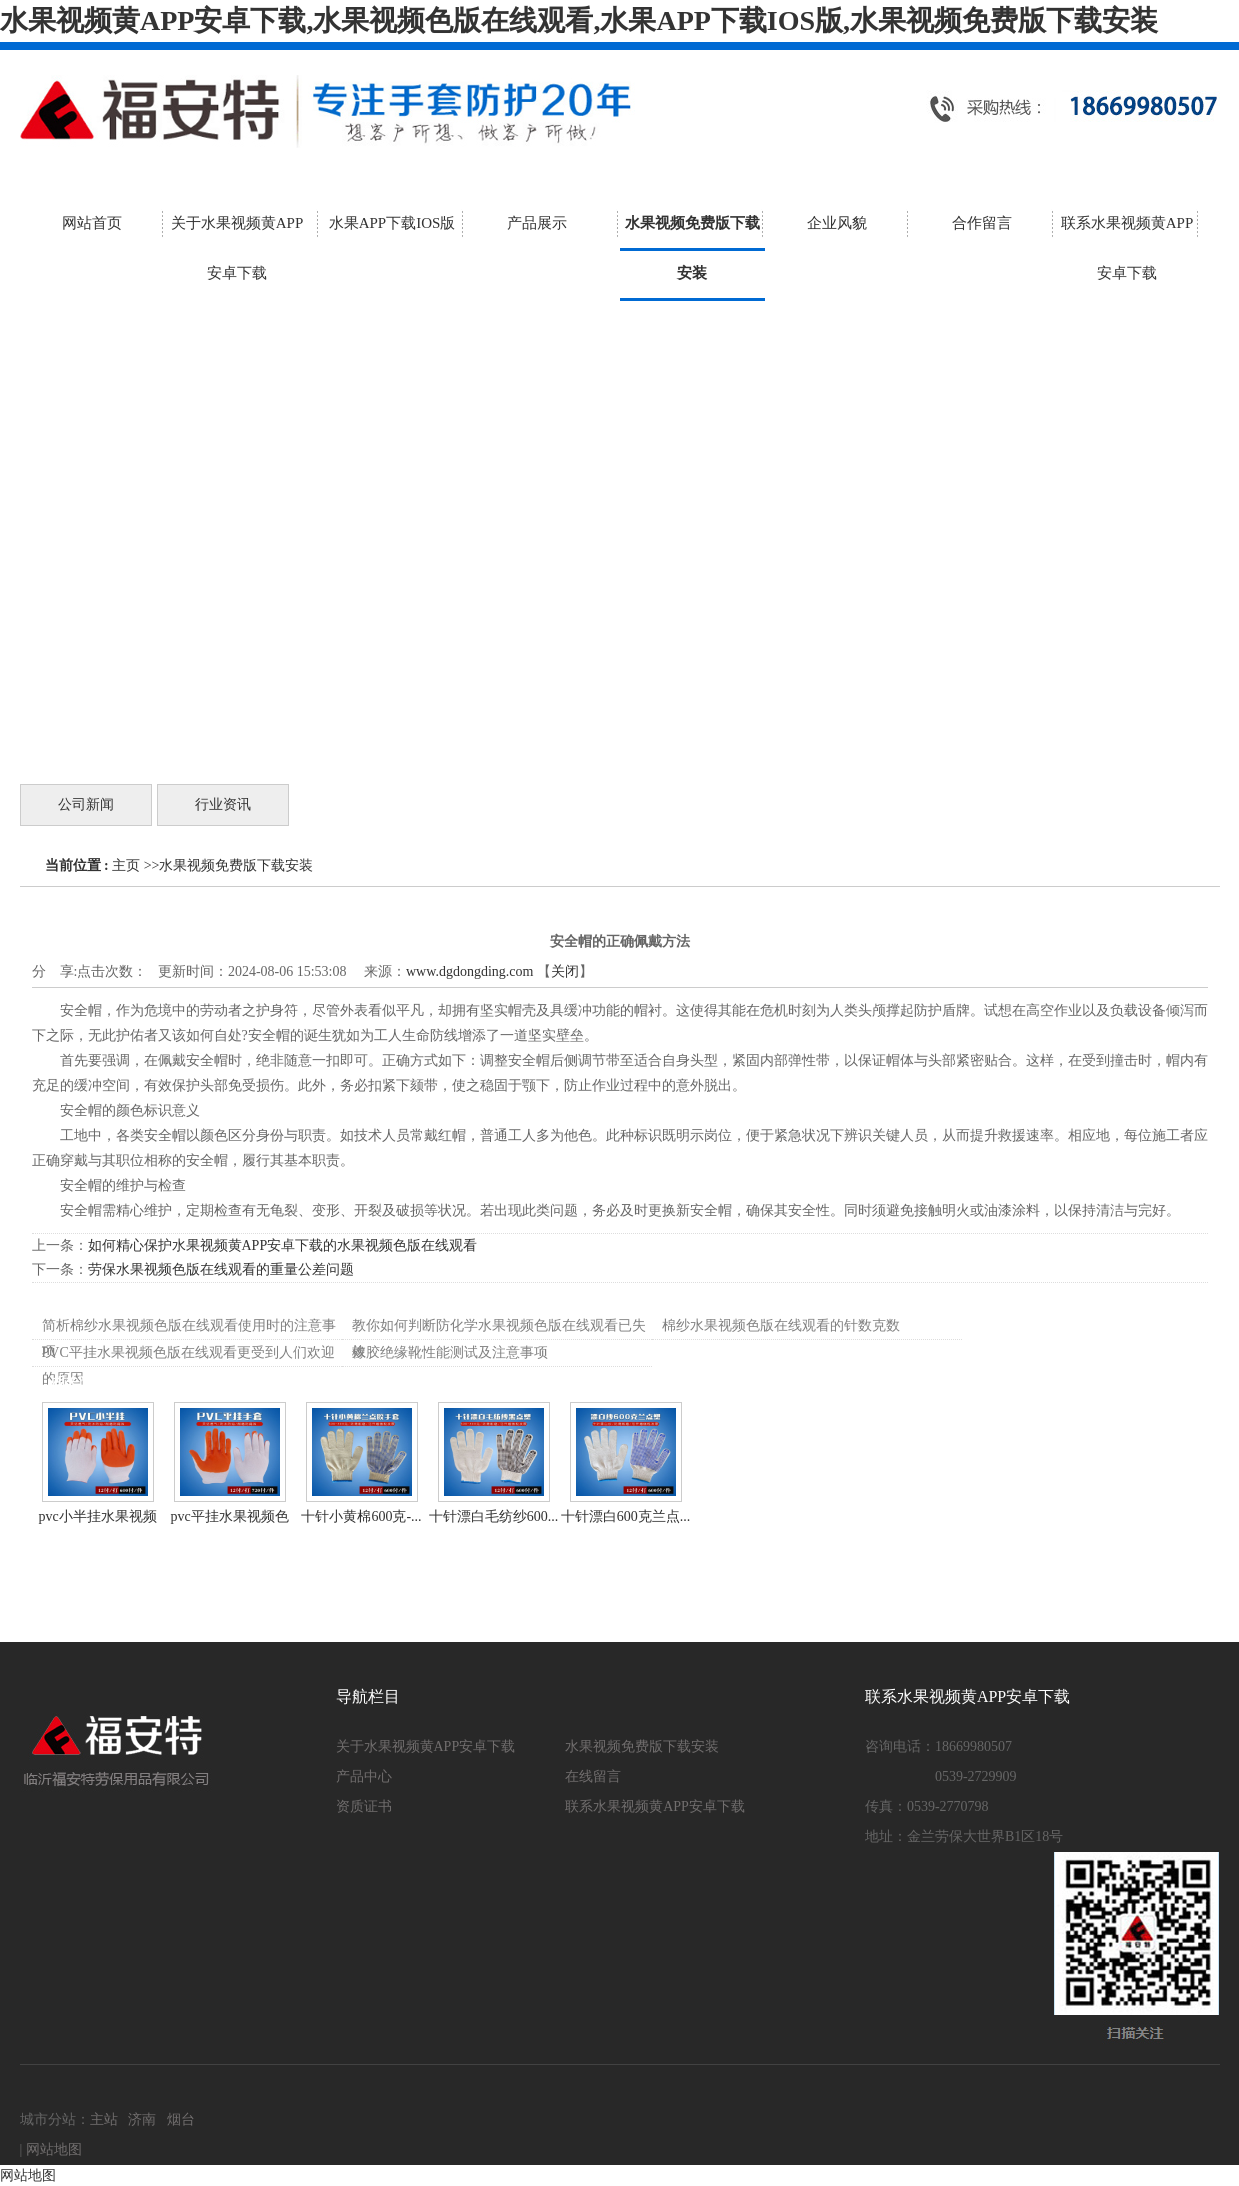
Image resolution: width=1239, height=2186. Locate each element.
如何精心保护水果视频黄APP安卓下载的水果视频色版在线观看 (283, 1245)
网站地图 (54, 2149)
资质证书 (364, 1806)
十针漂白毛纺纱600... (494, 1516)
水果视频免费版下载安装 (236, 865)
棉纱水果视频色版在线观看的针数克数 (781, 1325)
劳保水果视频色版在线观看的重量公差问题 (221, 1269)
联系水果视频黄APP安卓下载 (655, 1806)
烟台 (181, 2119)
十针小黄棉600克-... (361, 1516)
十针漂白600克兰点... (626, 1516)
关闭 (565, 971)
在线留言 (593, 1776)
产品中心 (364, 1776)
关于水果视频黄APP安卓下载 (426, 1746)
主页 (126, 865)
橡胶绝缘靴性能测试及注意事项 (450, 1352)
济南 (142, 2119)
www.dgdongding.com (469, 971)
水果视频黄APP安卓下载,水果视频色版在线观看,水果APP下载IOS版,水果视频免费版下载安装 (579, 20)
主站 (104, 2119)
